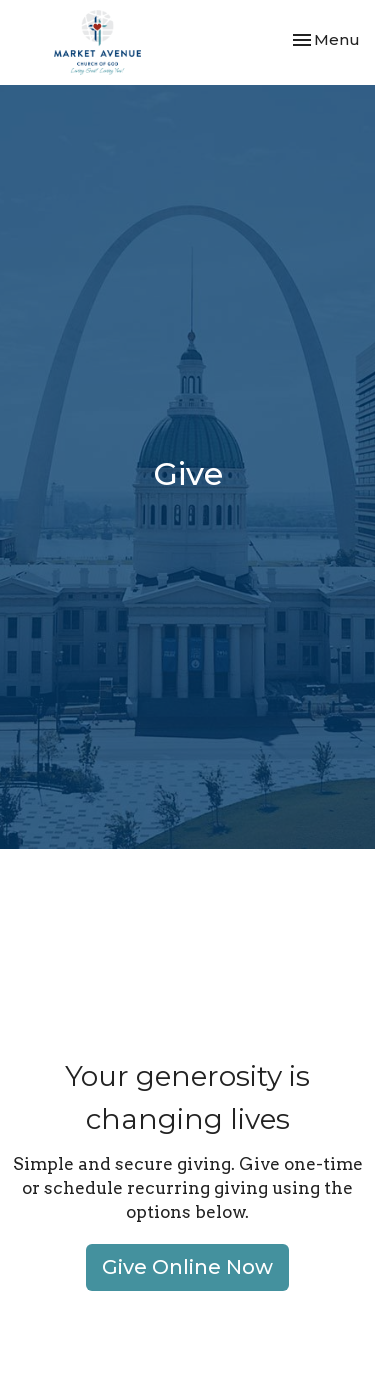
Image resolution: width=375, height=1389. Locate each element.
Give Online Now (187, 1267)
